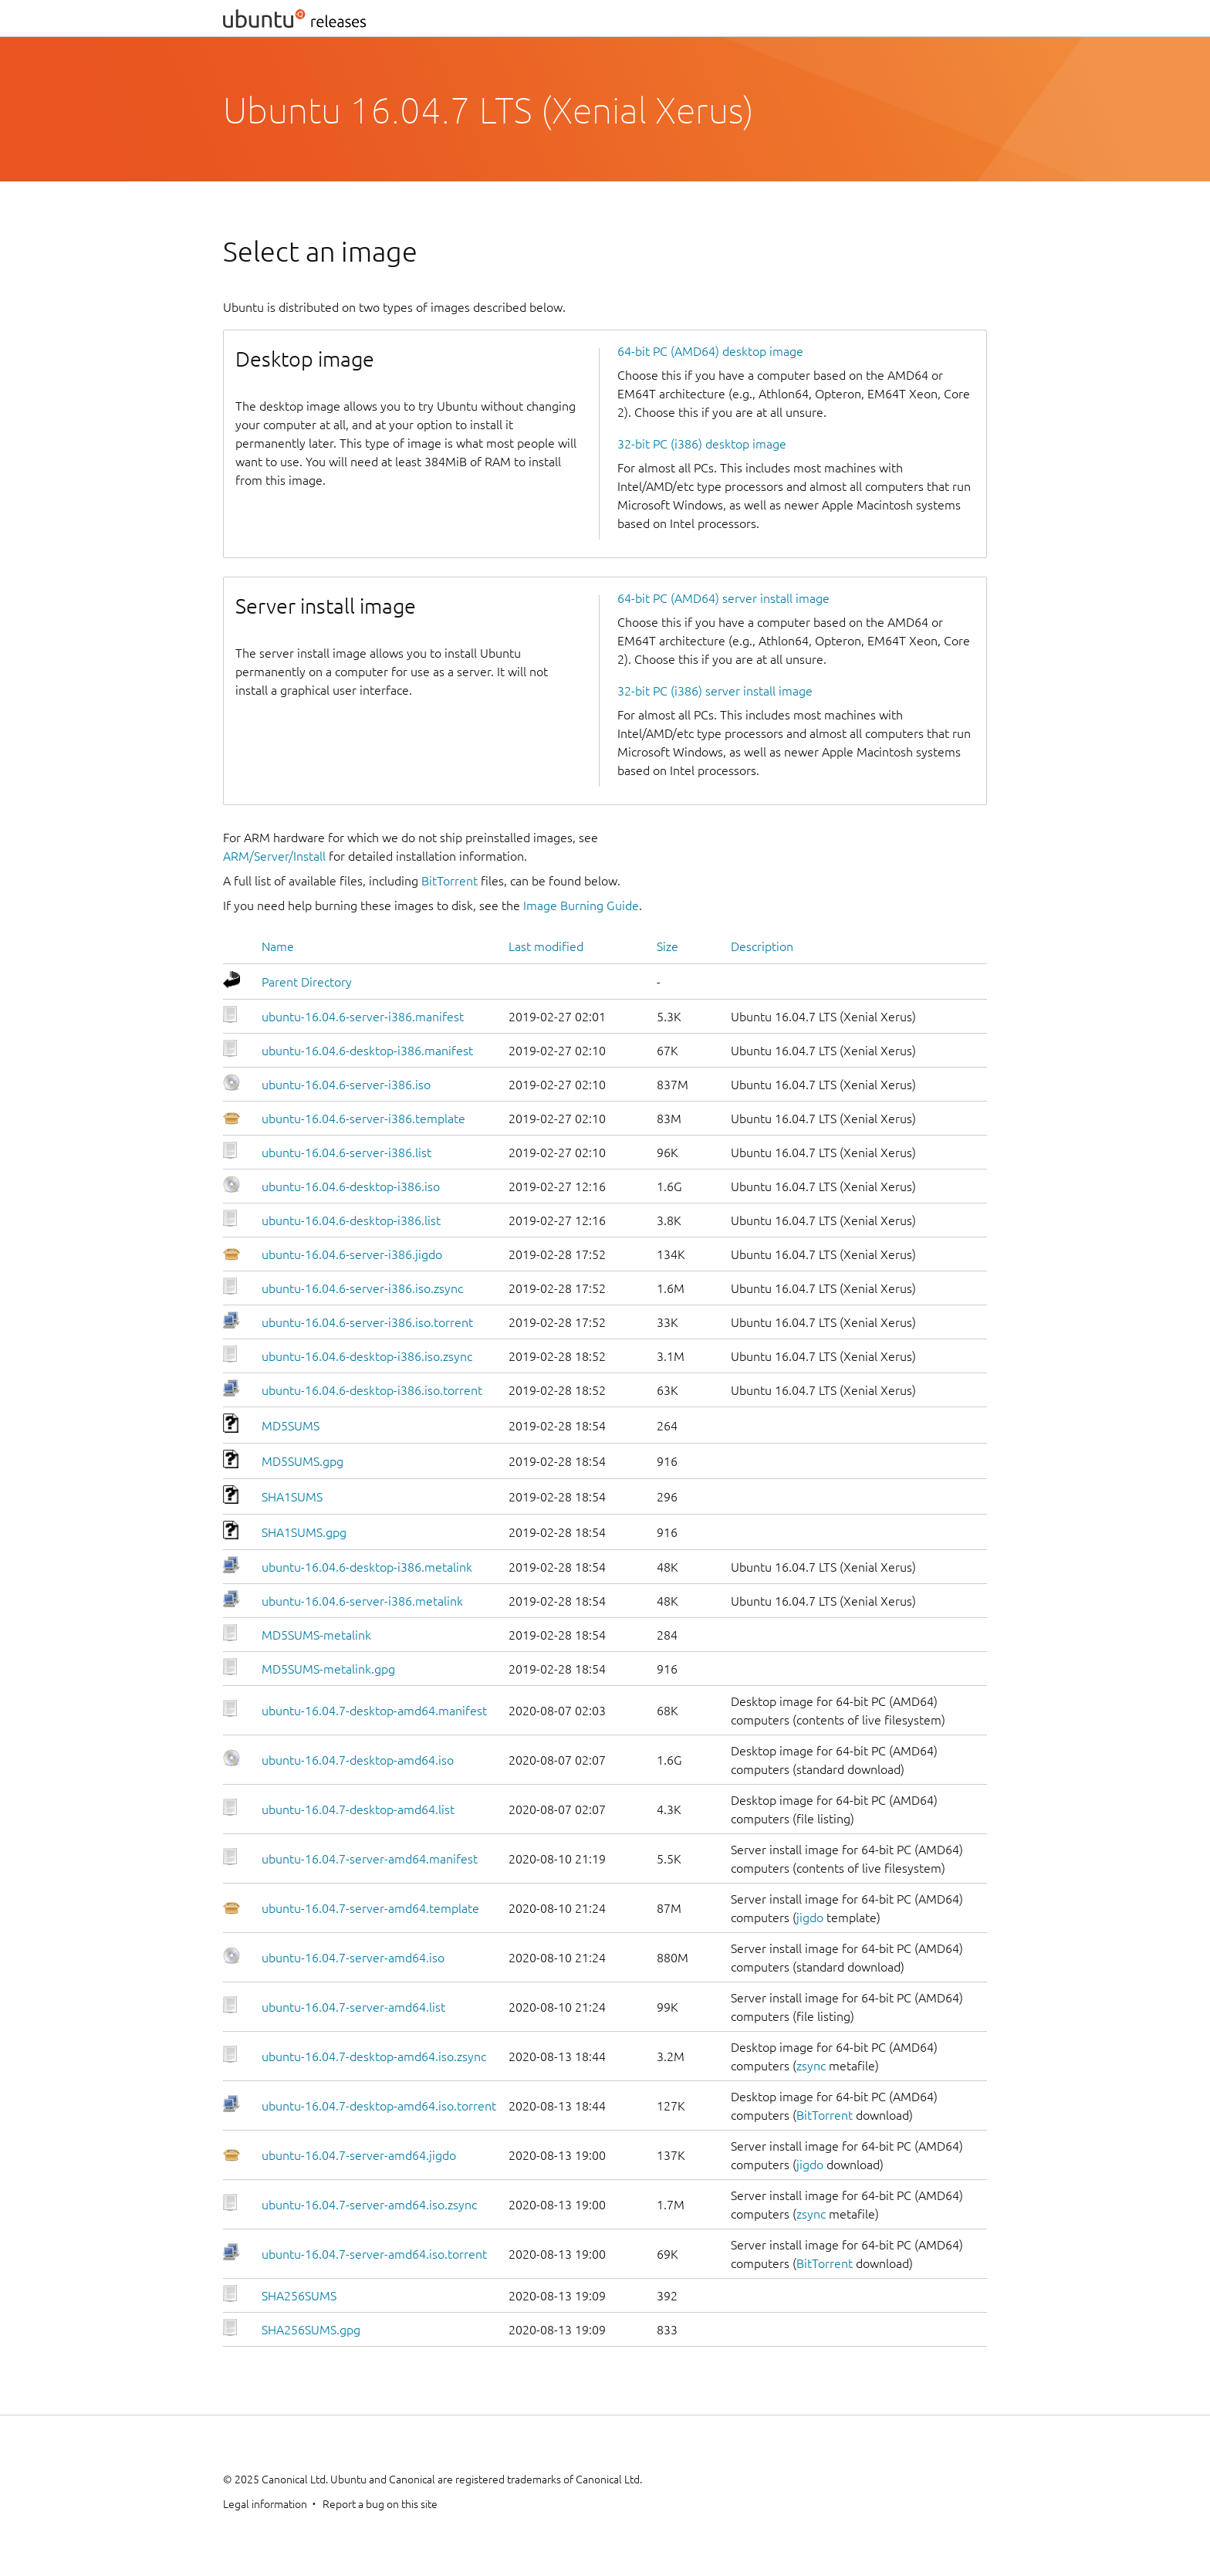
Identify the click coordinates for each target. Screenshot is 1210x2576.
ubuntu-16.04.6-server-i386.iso (346, 1085)
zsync (811, 2066)
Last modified (546, 946)
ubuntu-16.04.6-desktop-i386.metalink (367, 1567)
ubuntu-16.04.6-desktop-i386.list (351, 1220)
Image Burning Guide (581, 905)
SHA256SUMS (299, 2296)
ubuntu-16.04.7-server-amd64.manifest (370, 1859)
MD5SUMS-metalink (316, 1635)
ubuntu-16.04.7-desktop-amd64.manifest (374, 1711)
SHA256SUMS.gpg (311, 2330)
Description (762, 946)
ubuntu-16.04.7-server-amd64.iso (353, 1958)
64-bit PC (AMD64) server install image (723, 598)
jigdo (809, 1917)
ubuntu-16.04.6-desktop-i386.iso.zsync (367, 1356)
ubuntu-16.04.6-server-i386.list (346, 1152)
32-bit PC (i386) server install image (715, 691)
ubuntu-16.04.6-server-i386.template (363, 1119)
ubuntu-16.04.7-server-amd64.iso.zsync (369, 2205)
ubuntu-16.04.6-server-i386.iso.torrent (367, 1322)
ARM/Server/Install (274, 856)
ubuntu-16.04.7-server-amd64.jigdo (359, 2155)
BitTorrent (449, 881)
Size (667, 946)
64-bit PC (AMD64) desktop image (710, 351)
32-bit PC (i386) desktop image (701, 444)
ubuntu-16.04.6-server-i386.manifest (363, 1017)
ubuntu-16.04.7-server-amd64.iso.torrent (374, 2254)
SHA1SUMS (292, 1497)
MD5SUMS (290, 1426)
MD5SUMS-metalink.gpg (328, 1669)
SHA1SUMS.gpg (304, 1532)
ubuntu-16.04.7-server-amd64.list (353, 2007)
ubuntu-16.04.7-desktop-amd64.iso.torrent (379, 2106)
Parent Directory (307, 982)
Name (278, 946)
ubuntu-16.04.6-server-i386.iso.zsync (362, 1288)
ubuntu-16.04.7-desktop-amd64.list (358, 1809)
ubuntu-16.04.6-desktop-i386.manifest (367, 1051)
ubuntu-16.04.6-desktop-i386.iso (351, 1186)
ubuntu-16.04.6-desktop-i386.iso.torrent (372, 1390)
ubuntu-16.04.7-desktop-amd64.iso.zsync (374, 2056)
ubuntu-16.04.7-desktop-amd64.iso (358, 1760)
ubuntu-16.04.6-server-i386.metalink (362, 1601)
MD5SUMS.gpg (302, 1461)
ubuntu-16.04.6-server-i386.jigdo (352, 1254)
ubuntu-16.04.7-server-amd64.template (370, 1908)
